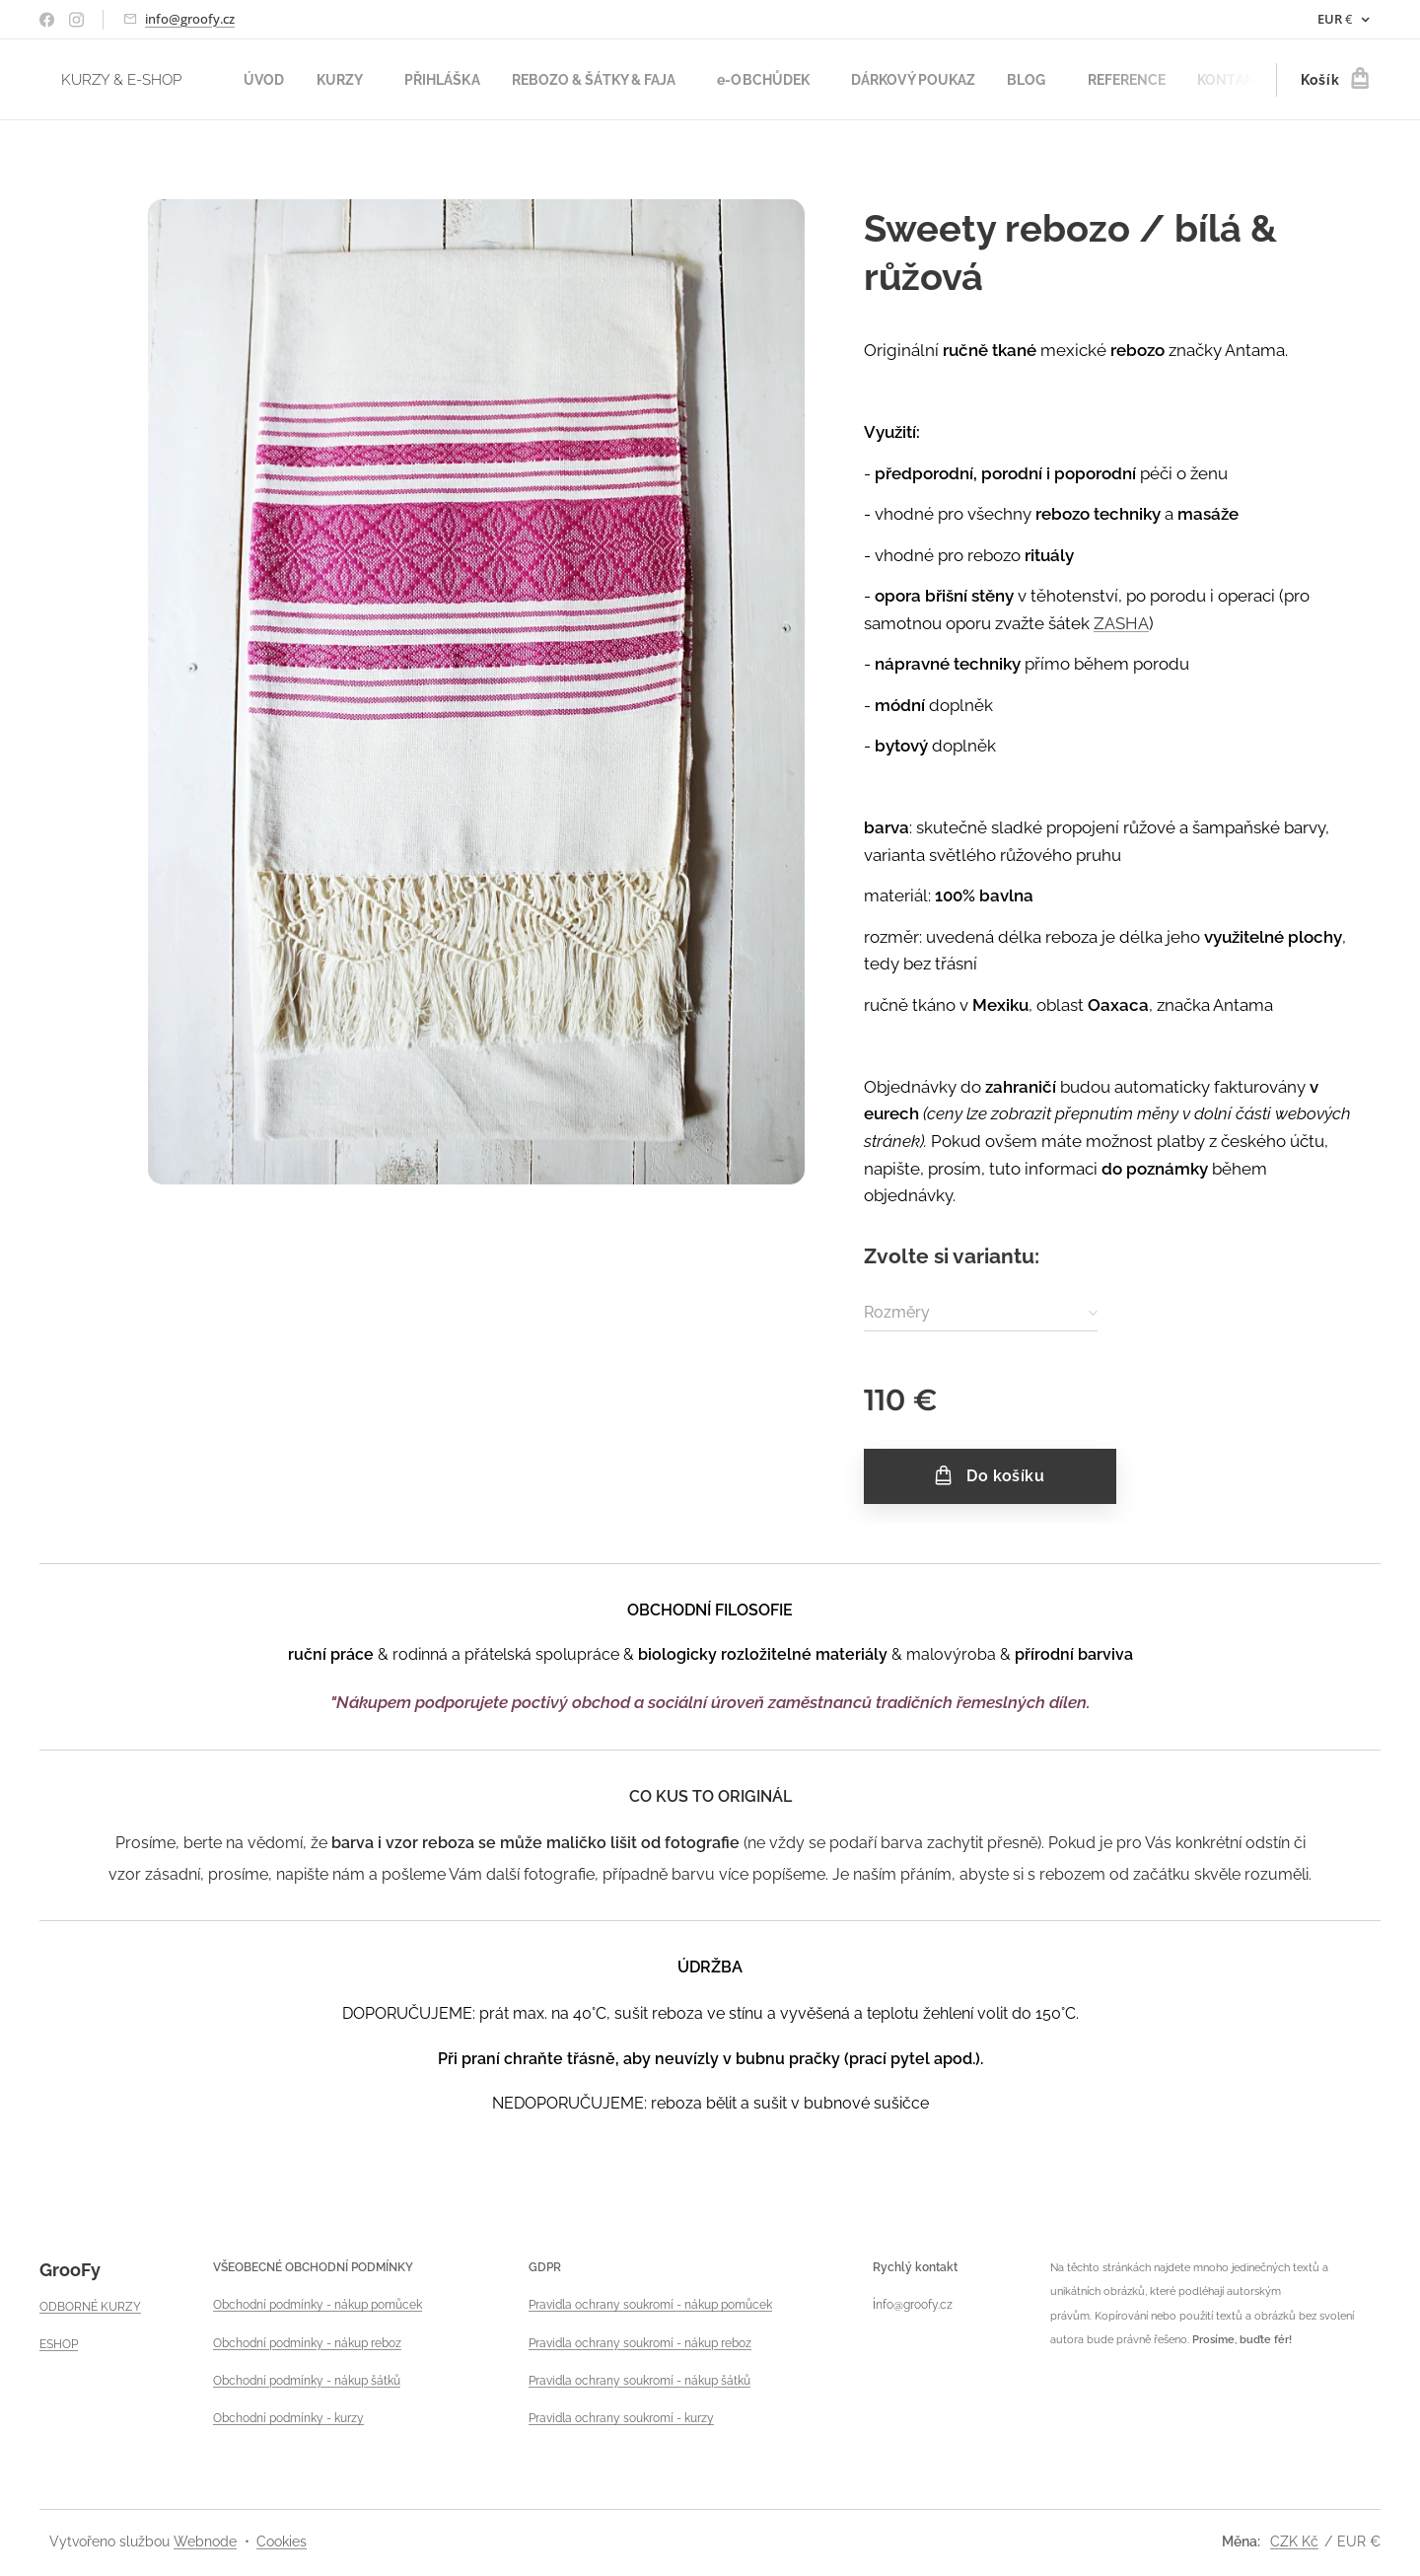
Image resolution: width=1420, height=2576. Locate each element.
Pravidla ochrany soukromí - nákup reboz (640, 2342)
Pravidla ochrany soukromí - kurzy (621, 2418)
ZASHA (1121, 623)
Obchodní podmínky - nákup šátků (306, 2380)
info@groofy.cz (190, 19)
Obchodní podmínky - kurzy (288, 2418)
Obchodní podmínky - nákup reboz (307, 2342)
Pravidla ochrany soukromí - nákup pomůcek (650, 2305)
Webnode (205, 2541)
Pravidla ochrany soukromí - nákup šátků (639, 2380)
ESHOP (58, 2344)
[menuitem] (271, 80)
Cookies (281, 2541)
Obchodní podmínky (268, 2305)
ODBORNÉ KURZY (90, 2306)
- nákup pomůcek (372, 2305)
